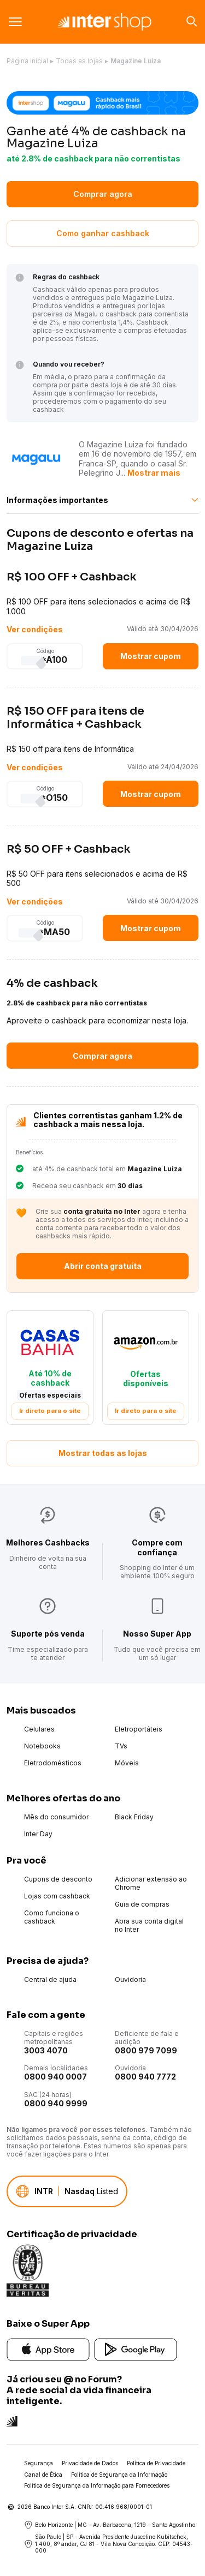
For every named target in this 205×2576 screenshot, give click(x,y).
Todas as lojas (79, 61)
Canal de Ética (43, 2474)
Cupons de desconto (58, 1879)
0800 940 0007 (55, 2076)
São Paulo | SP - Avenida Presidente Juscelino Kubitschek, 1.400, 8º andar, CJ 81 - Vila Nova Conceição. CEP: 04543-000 (108, 2543)
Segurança (38, 2463)
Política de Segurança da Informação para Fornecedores (96, 2485)
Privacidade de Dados (90, 2463)
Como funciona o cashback (51, 1917)
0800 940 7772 (145, 2076)
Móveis (127, 1763)
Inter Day (38, 1834)
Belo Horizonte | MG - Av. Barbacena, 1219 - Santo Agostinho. (110, 2524)
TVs (121, 1746)
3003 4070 (46, 2050)
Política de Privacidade (156, 2463)
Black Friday (134, 1817)
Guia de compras (142, 1904)
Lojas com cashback (57, 1896)
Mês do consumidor (56, 1817)
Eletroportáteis (138, 1729)
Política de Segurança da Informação (119, 2474)
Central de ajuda (50, 1979)
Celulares (39, 1729)
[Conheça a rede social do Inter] (12, 2420)
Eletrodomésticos (52, 1763)
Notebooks (42, 1746)
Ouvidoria (130, 1979)
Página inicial (27, 61)
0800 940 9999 (55, 2103)
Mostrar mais (153, 472)
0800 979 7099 (146, 2050)
